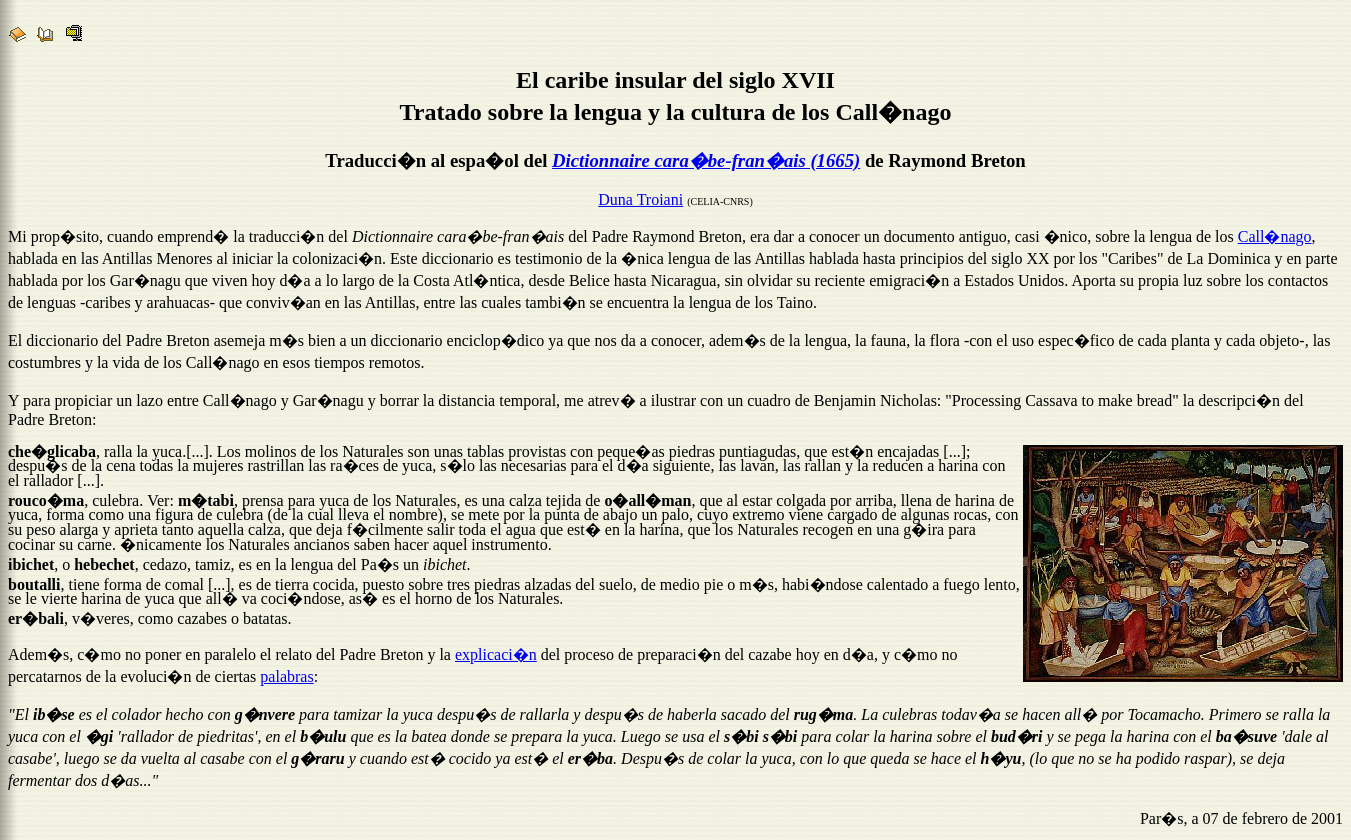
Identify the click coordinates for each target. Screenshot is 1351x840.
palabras (286, 679)
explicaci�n (496, 657)
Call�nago (1275, 239)
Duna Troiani (640, 202)
